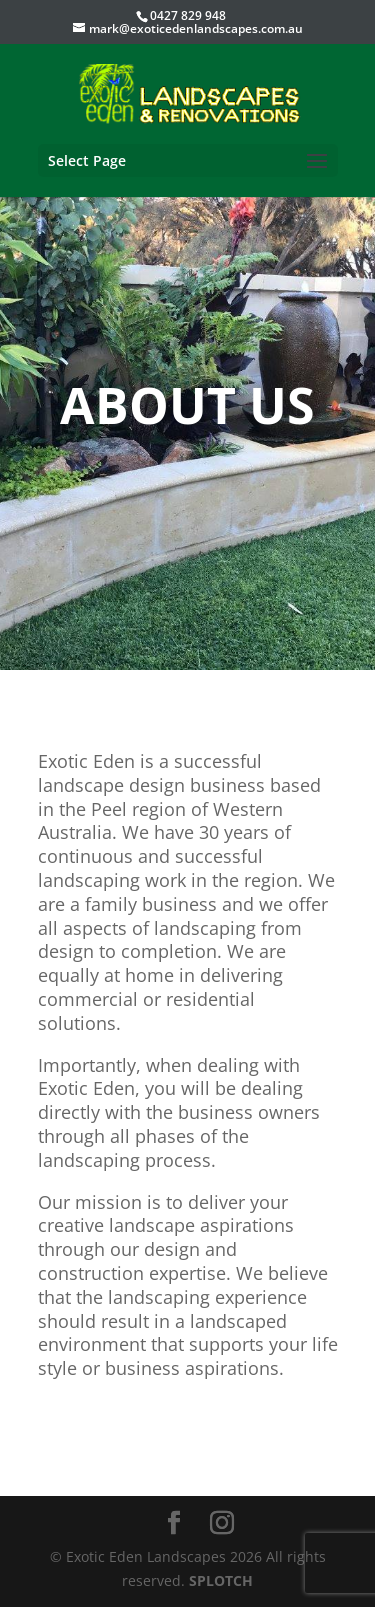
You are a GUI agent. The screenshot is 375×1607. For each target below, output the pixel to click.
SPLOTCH (221, 1580)
